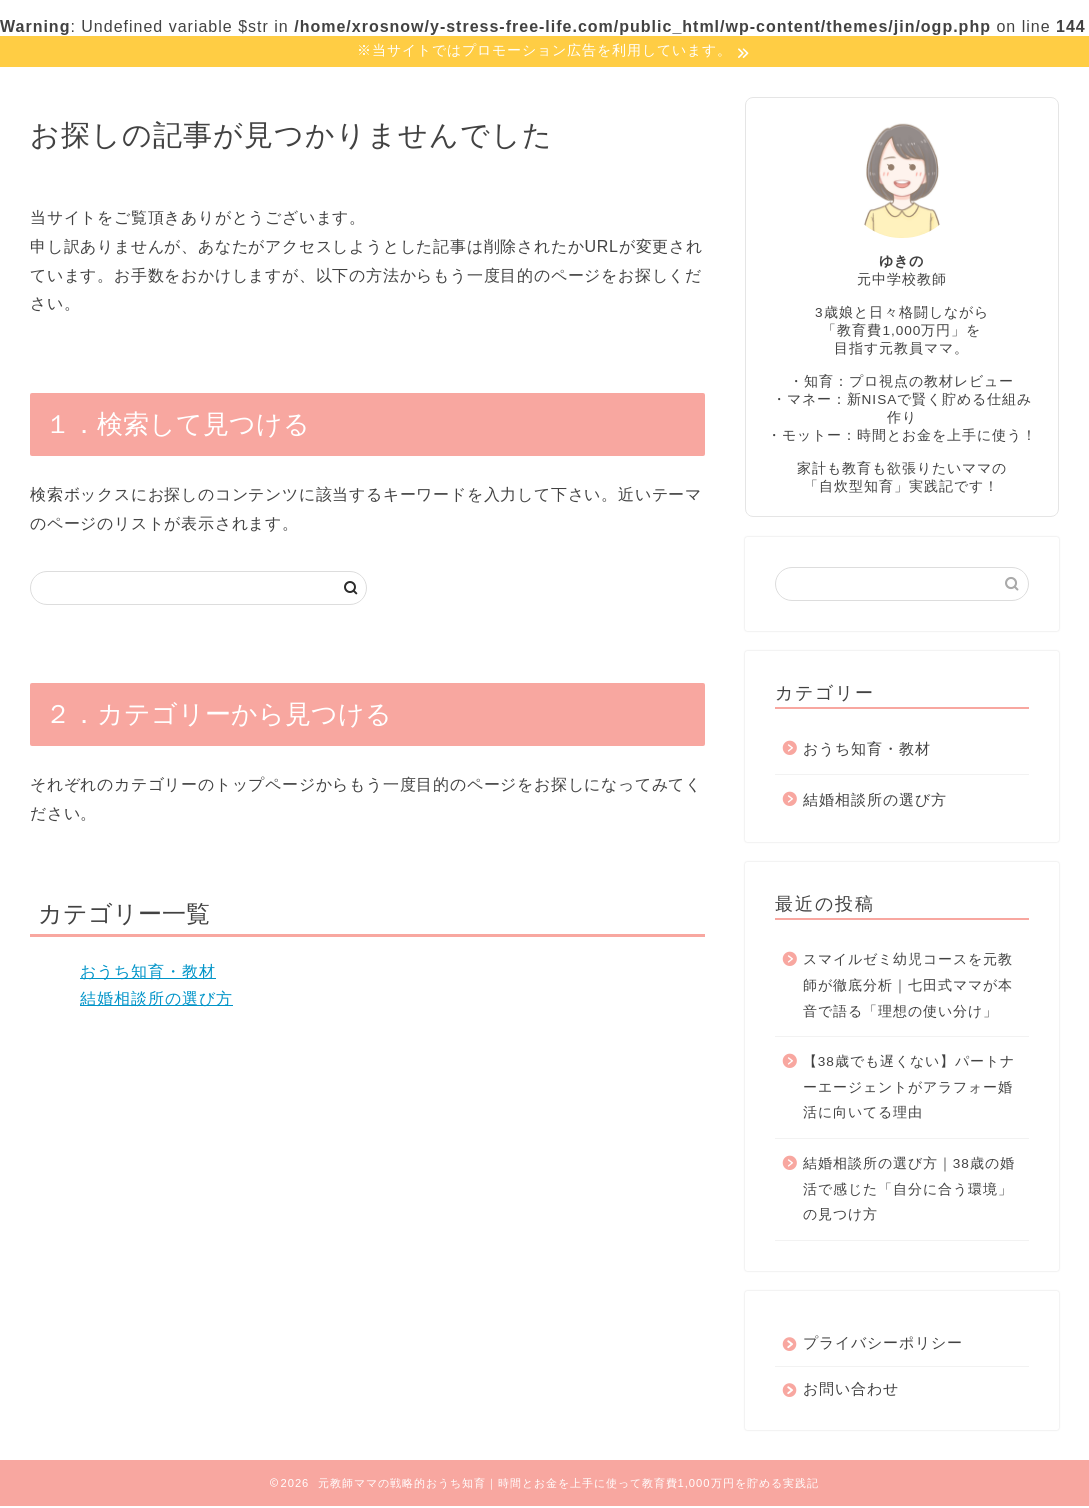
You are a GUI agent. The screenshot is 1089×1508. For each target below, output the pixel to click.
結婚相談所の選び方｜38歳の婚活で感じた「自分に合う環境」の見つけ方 (909, 1191)
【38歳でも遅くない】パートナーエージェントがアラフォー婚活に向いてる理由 (909, 1089)
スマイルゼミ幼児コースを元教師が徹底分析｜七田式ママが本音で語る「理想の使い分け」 (908, 987)
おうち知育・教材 (148, 973)
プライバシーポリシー (883, 1344)
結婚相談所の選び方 (156, 1000)
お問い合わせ (851, 1390)
